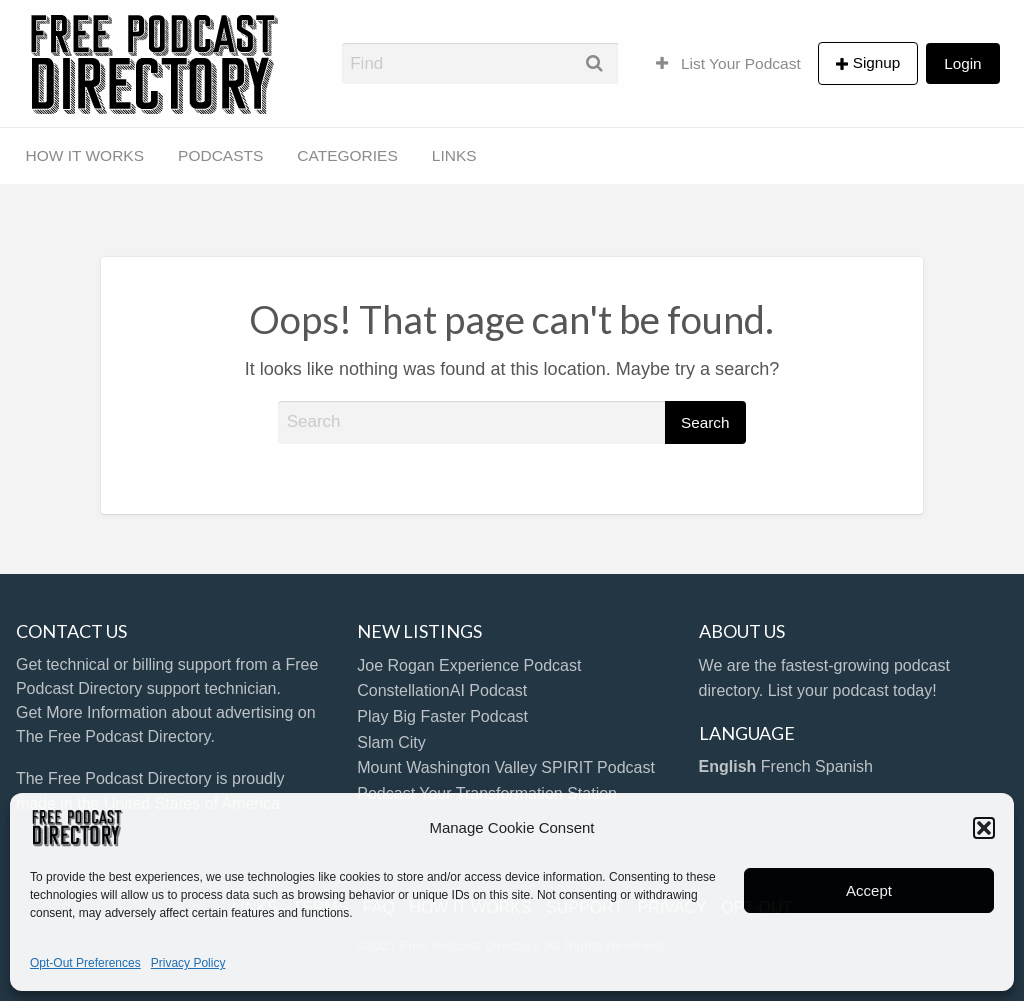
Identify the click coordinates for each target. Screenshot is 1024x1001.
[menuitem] (728, 63)
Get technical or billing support (123, 664)
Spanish (844, 766)
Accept (869, 890)
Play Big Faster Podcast (442, 716)
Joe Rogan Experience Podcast (469, 665)
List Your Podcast (728, 63)
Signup (877, 62)
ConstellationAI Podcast (442, 690)
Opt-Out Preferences (85, 963)
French (786, 766)
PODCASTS (220, 155)
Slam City (391, 742)
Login (962, 63)
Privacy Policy (188, 963)
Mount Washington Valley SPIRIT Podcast (506, 767)
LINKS (454, 155)
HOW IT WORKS (85, 155)
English (728, 766)
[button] (984, 828)
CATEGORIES (347, 155)
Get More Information (91, 712)
